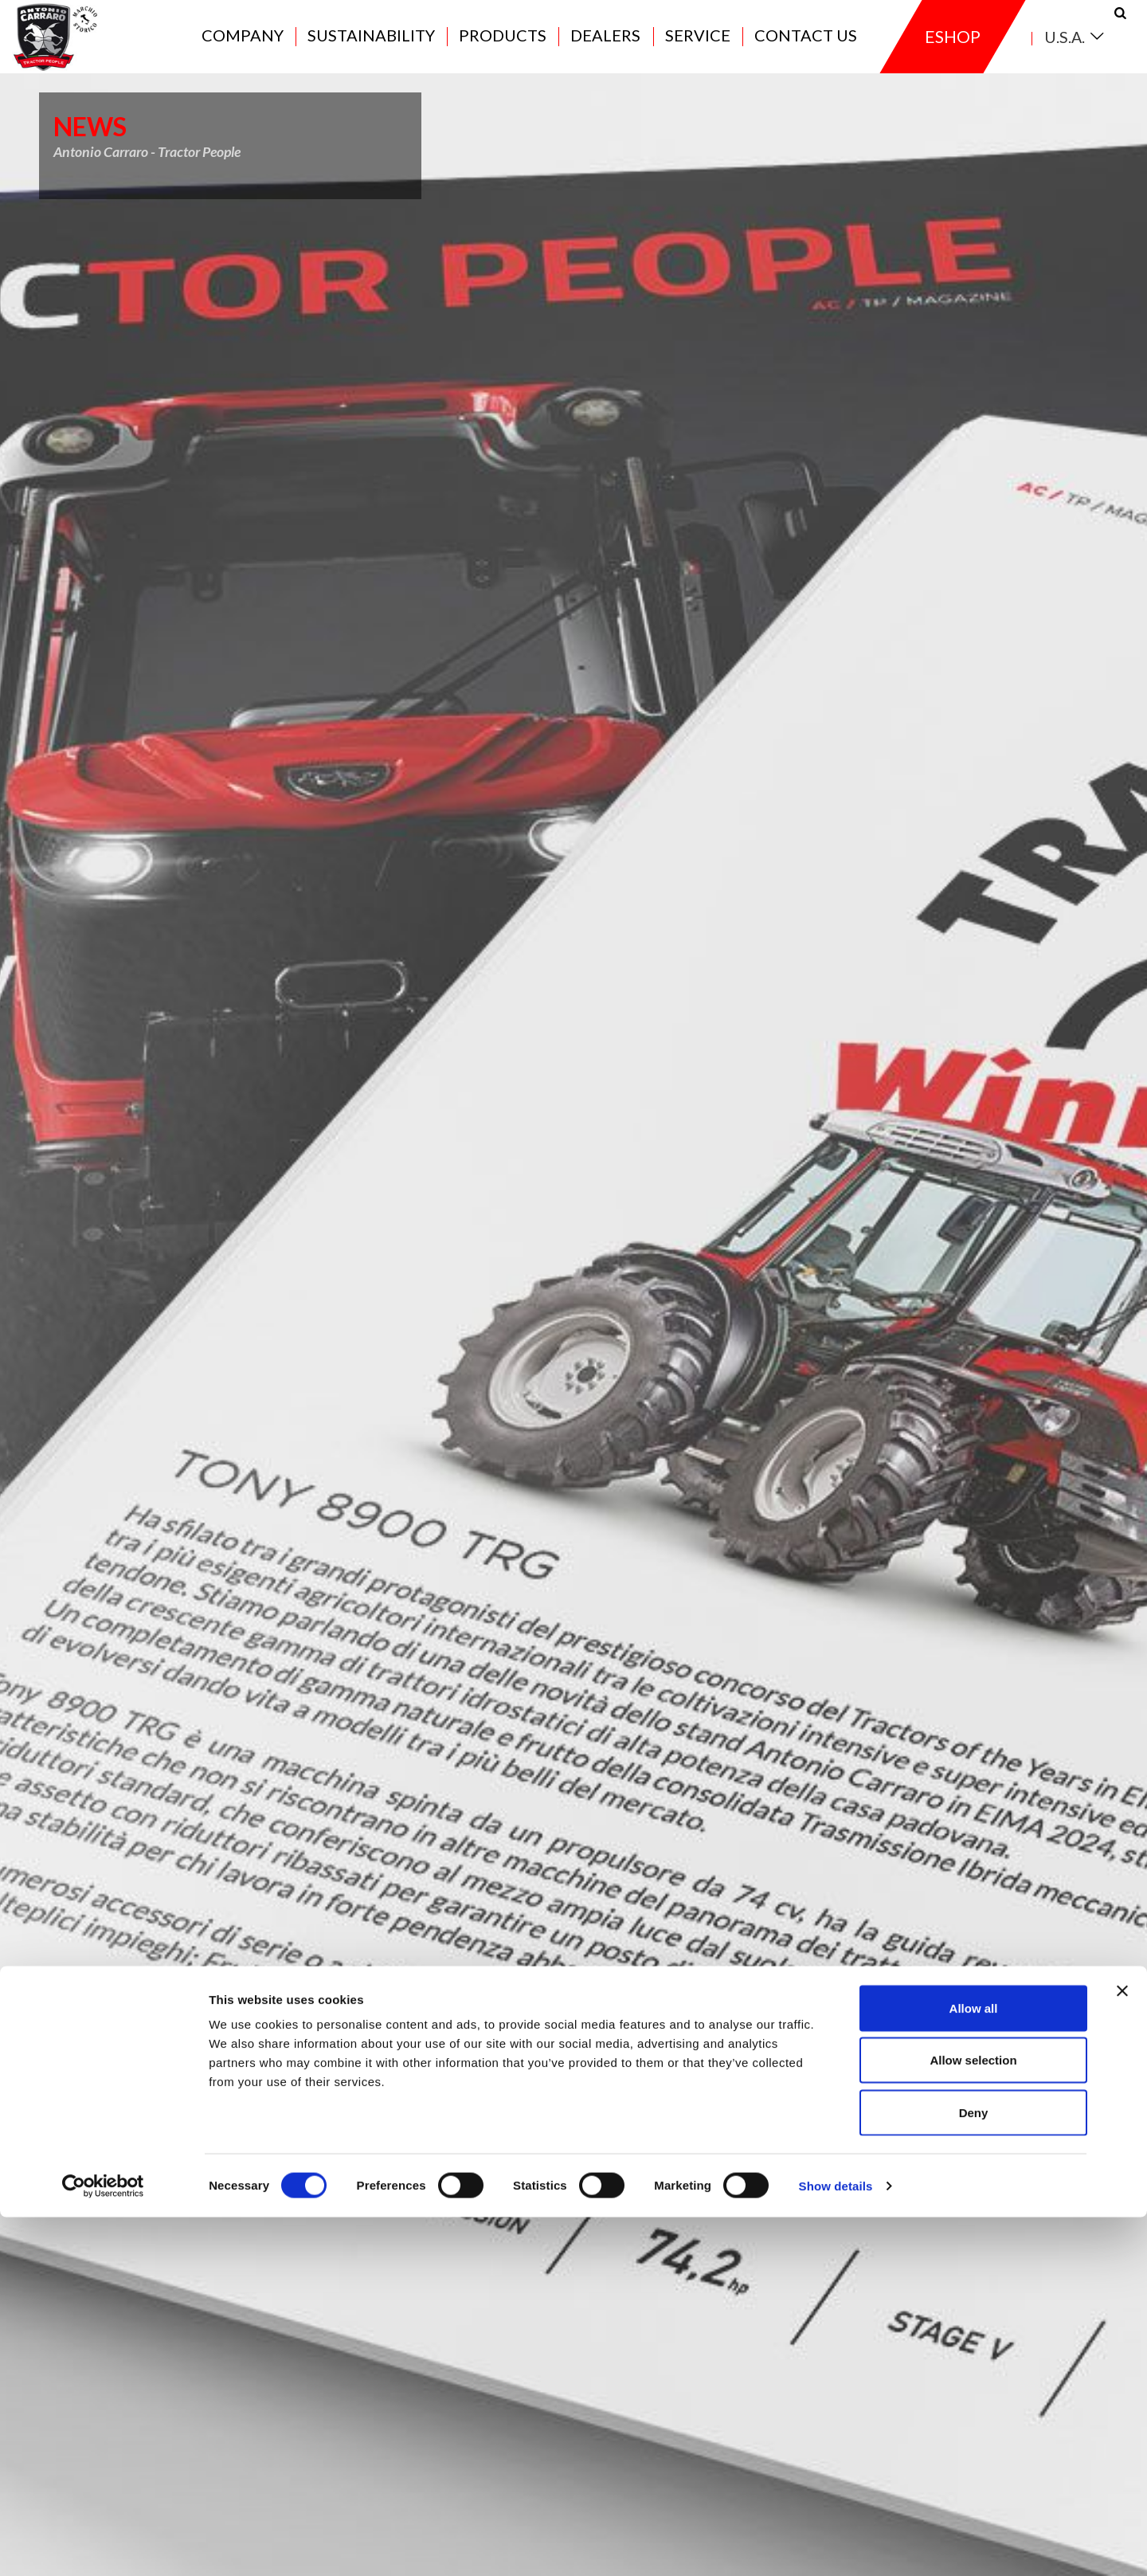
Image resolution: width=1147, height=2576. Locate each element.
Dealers (605, 49)
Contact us (805, 49)
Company (243, 49)
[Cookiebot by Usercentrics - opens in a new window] (103, 2545)
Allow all (973, 2367)
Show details (836, 2544)
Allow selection (973, 2419)
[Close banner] (1122, 2349)
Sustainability (371, 49)
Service (697, 49)
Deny (973, 2471)
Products (502, 49)
